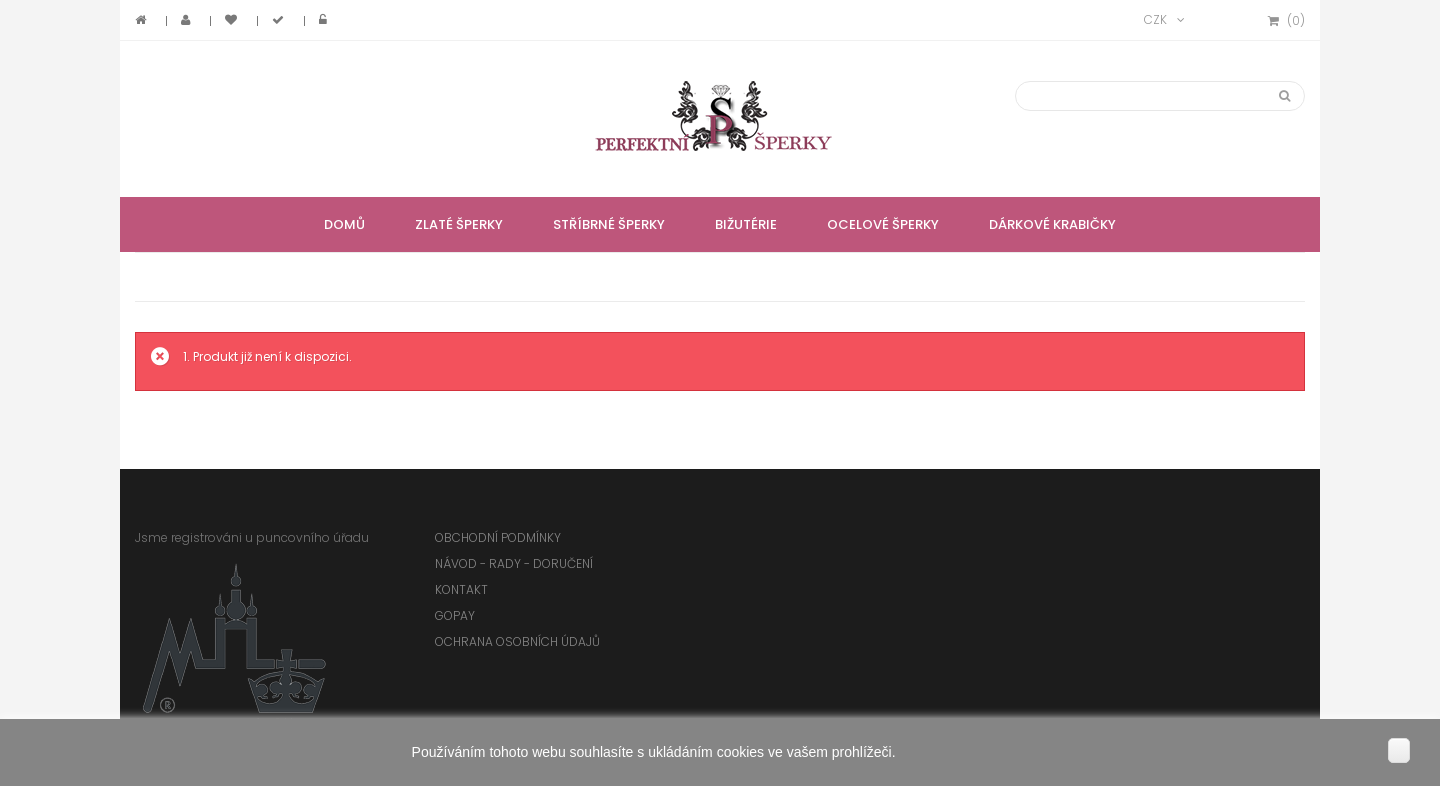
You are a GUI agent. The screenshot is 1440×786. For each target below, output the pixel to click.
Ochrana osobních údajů (517, 641)
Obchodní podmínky (498, 537)
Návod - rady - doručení (514, 563)
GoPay (455, 615)
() (1286, 21)
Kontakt (461, 589)
